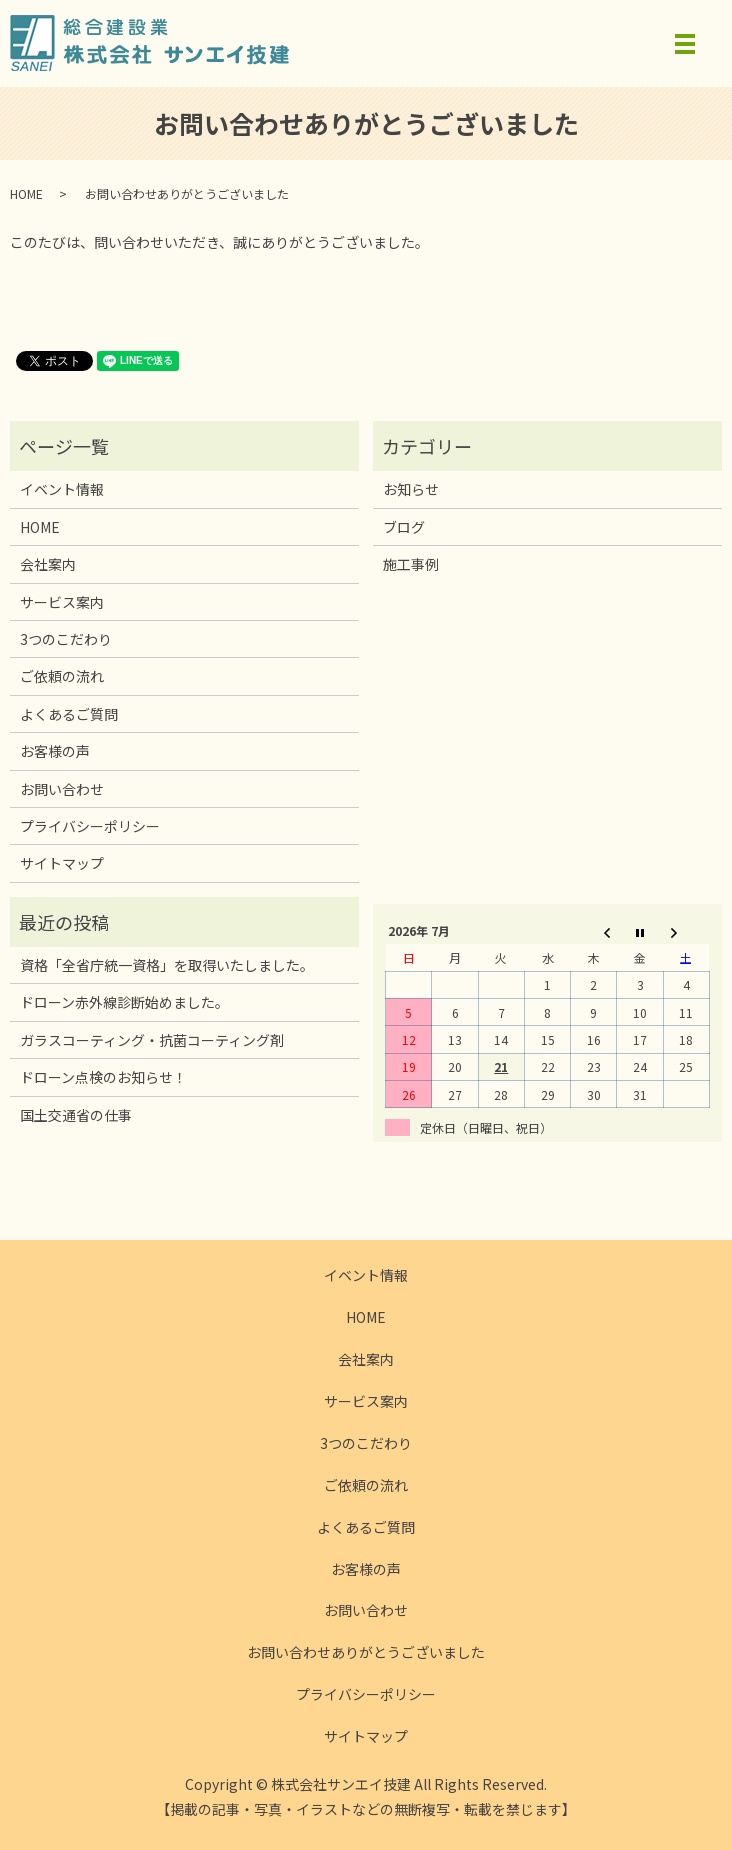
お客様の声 (55, 751)
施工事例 (411, 564)
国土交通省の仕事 (76, 1115)
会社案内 (48, 564)
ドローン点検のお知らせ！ (103, 1077)
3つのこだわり (66, 639)
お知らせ (411, 489)
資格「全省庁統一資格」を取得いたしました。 (167, 965)
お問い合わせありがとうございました (366, 1652)
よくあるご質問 (69, 714)
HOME (26, 193)
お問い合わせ (62, 789)
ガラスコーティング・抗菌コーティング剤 (152, 1040)
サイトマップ (62, 863)
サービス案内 (62, 602)
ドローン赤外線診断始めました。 (124, 1002)
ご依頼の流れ (62, 676)
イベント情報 (62, 489)
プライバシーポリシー (90, 826)
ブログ (404, 527)
